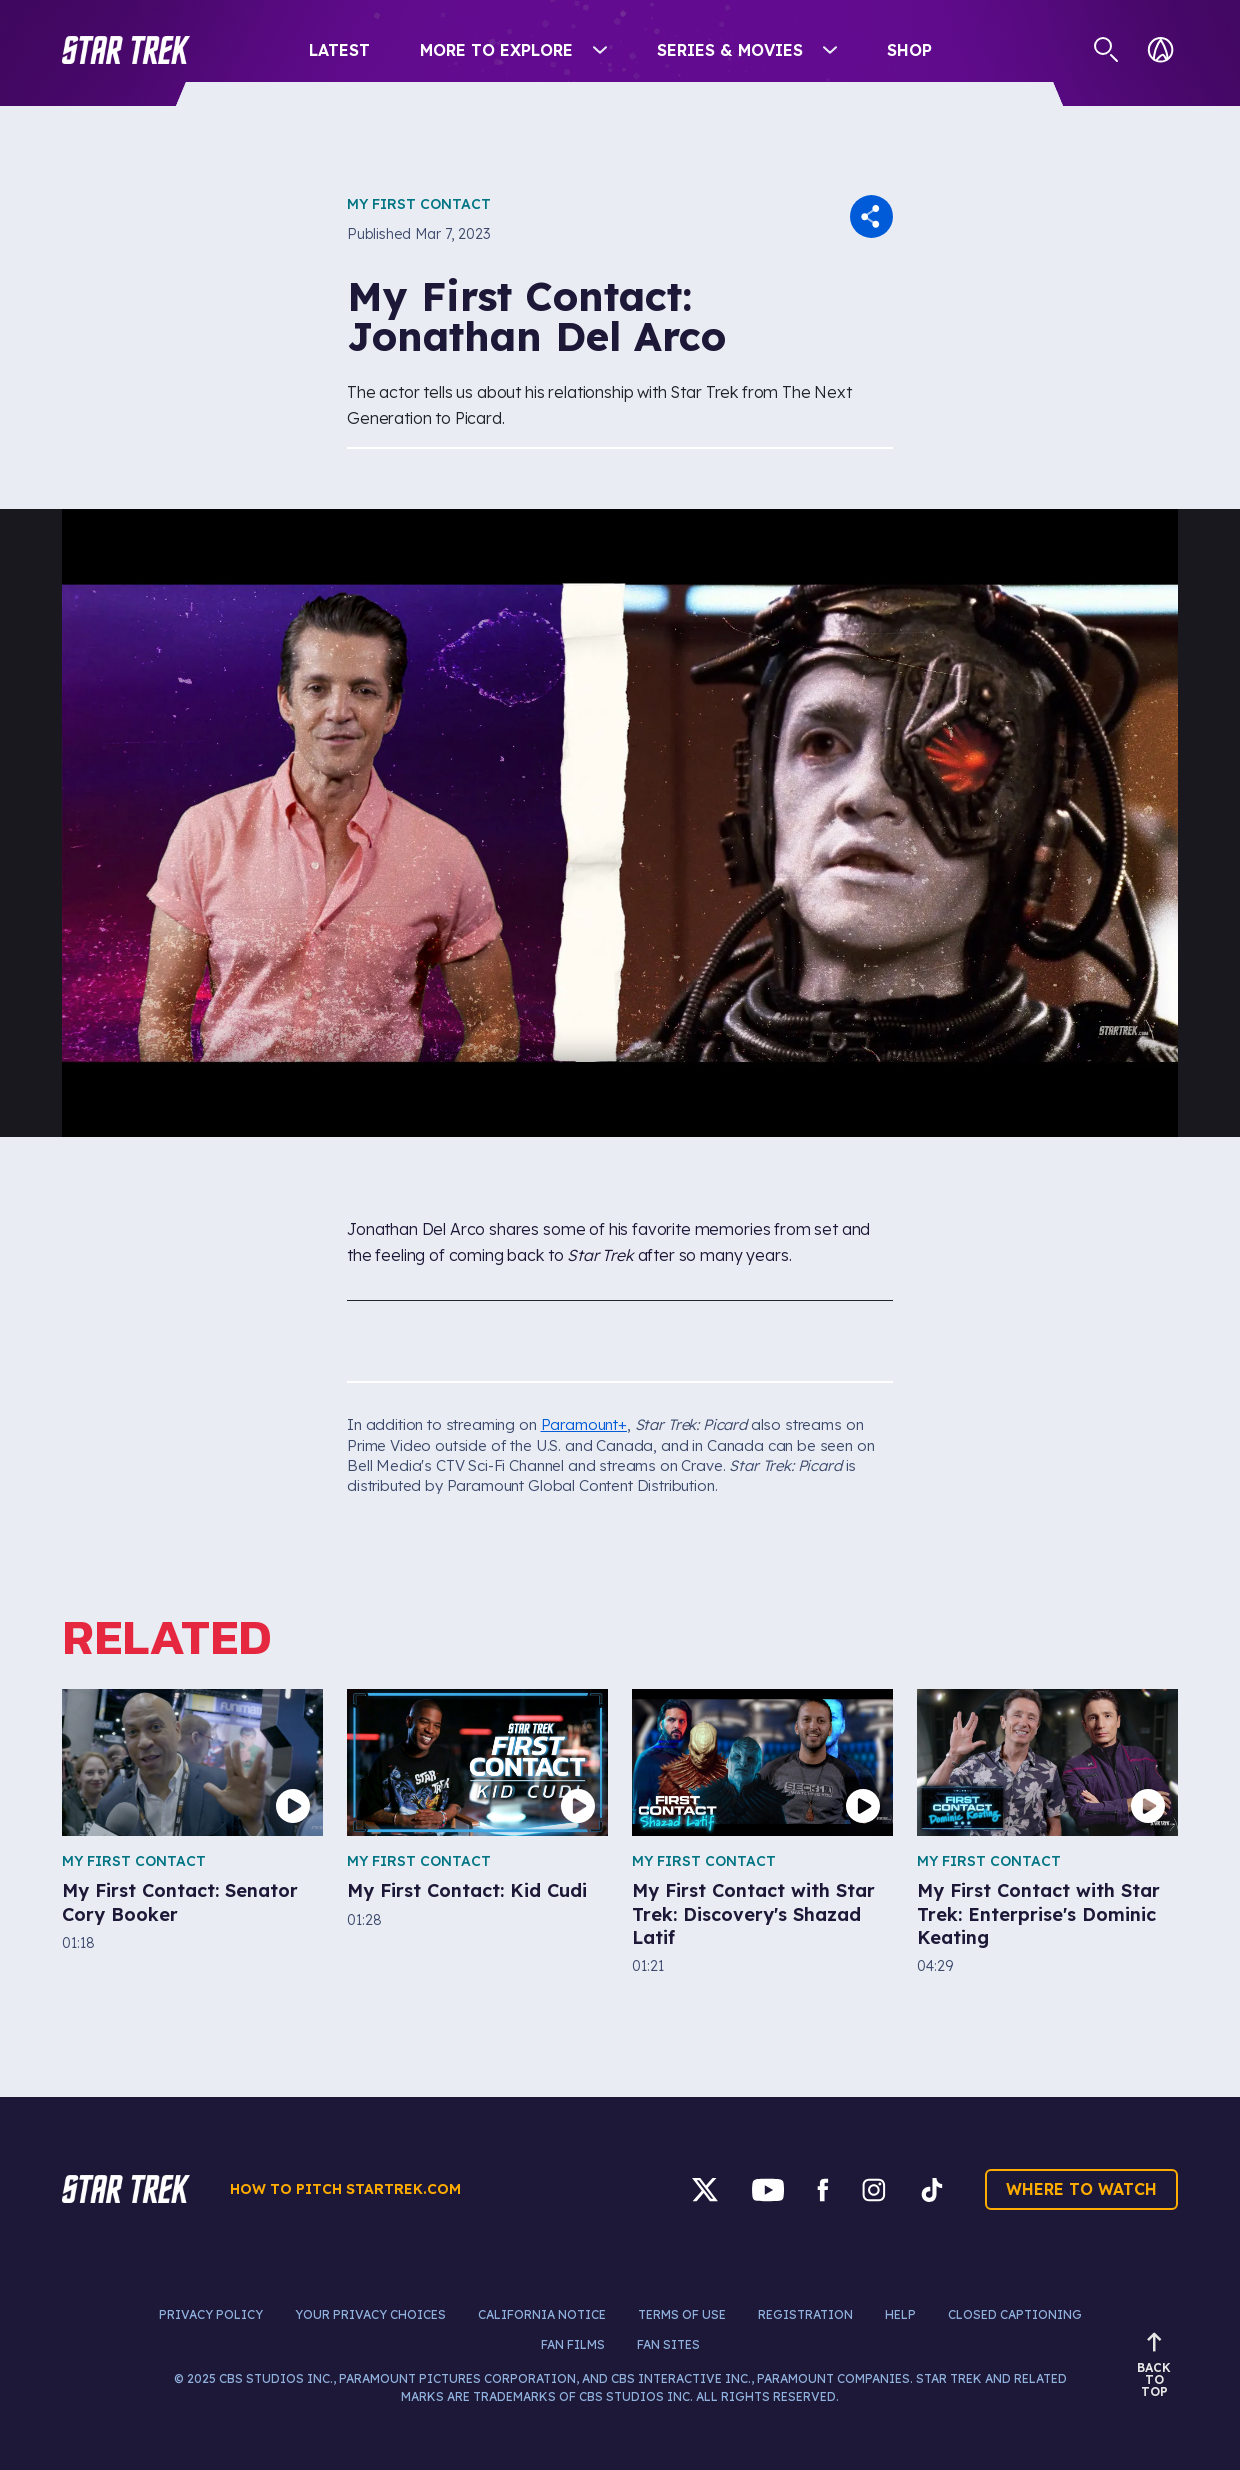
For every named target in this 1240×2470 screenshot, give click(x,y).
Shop (909, 50)
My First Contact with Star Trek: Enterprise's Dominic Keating (1038, 1914)
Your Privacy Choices (370, 2314)
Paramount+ (584, 1424)
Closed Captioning (1015, 2314)
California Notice (542, 2314)
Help (900, 2314)
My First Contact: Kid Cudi (467, 1890)
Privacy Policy (211, 2314)
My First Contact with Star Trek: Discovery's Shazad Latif (753, 1914)
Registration (805, 2314)
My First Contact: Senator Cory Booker (180, 1902)
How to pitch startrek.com (345, 2189)
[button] (126, 50)
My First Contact (419, 204)
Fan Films (573, 2344)
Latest (339, 50)
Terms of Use (682, 2314)
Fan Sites (668, 2344)
